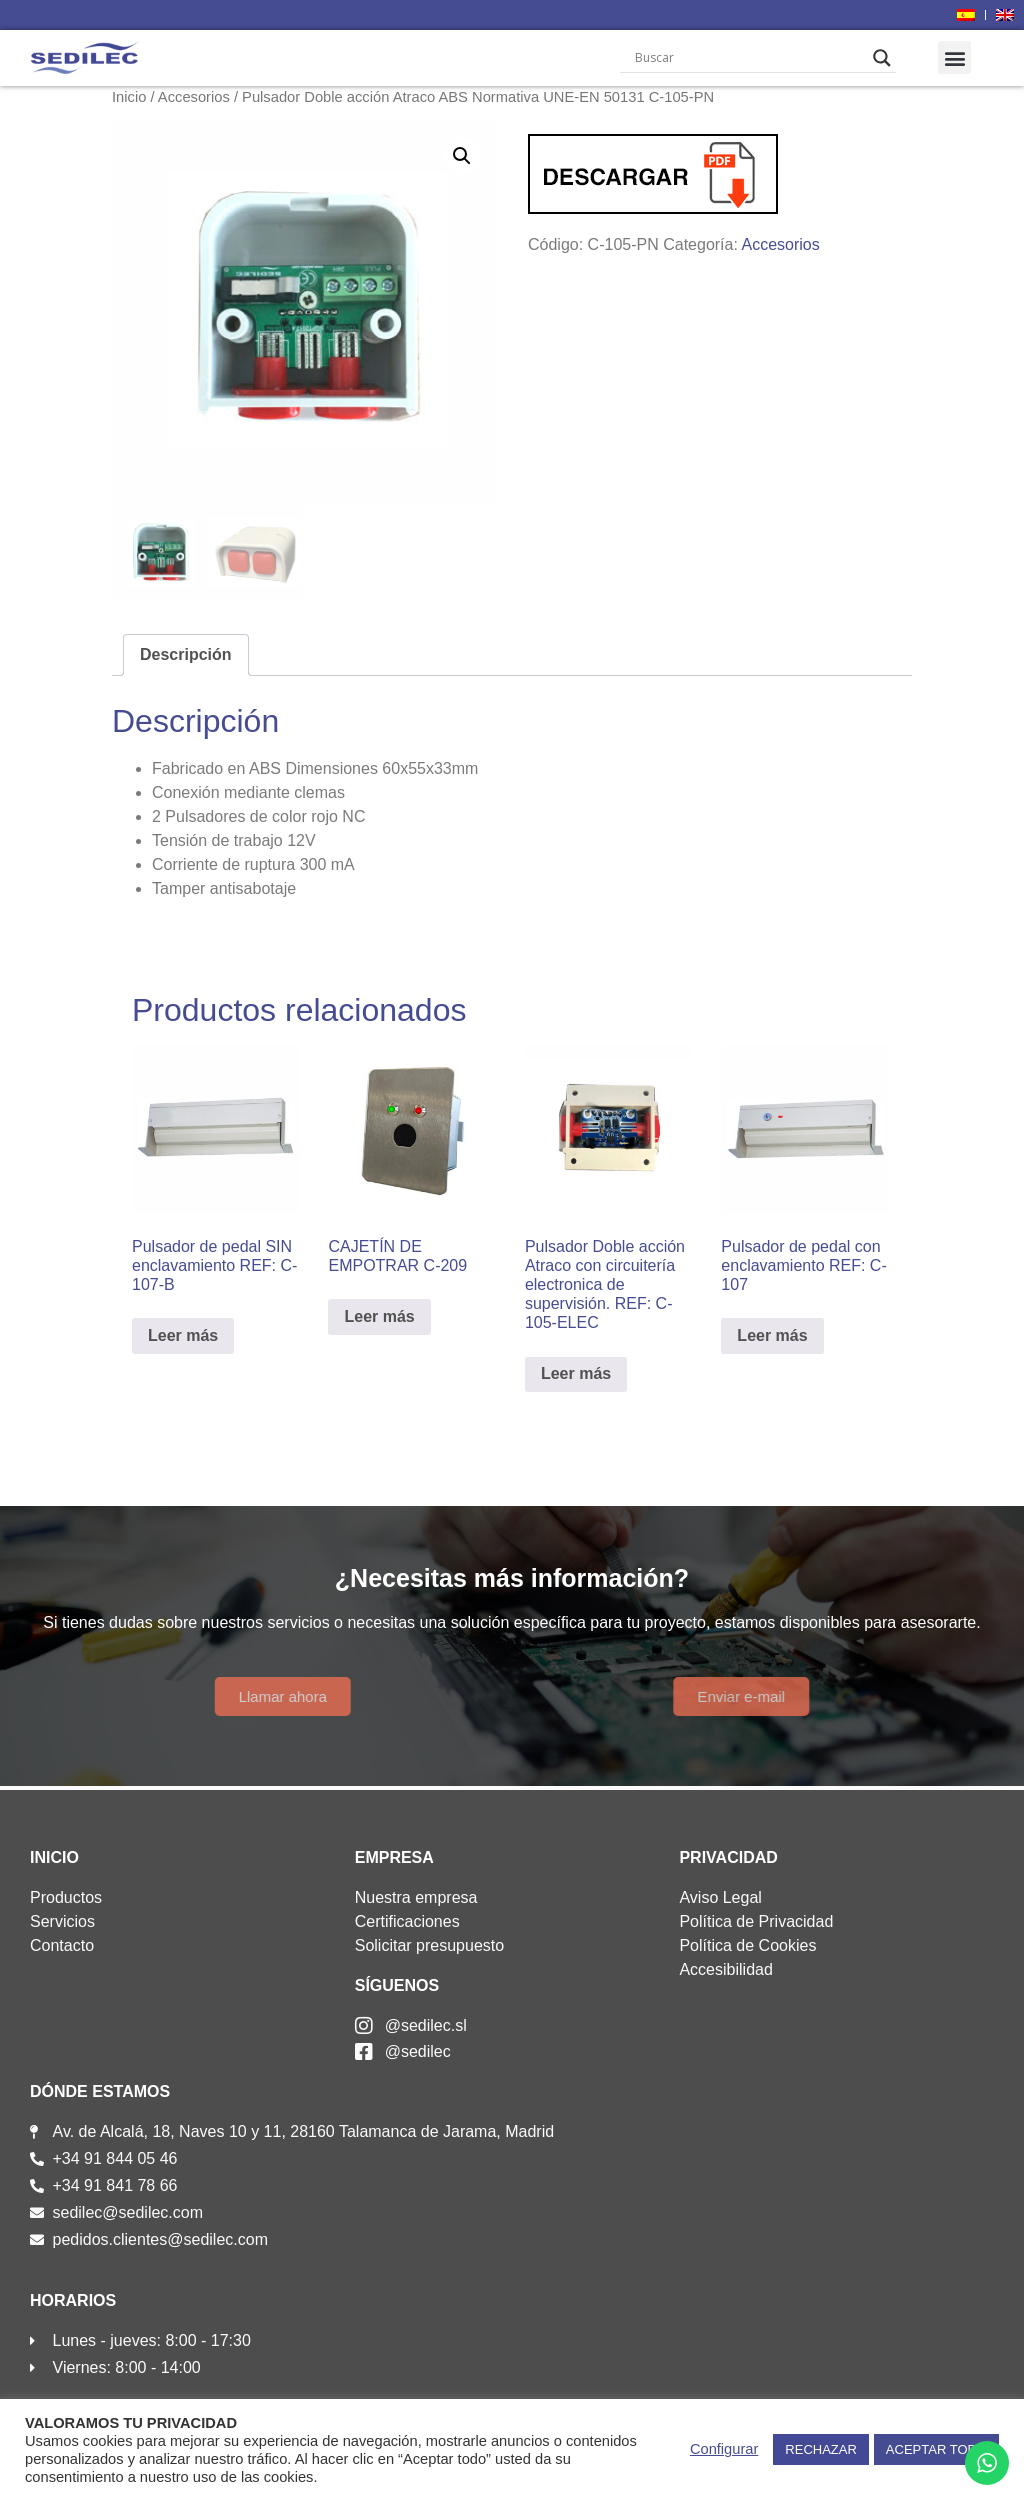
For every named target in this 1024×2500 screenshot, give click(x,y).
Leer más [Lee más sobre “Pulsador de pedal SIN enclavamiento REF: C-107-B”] (183, 1335)
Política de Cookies (747, 1945)
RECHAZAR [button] (821, 2449)
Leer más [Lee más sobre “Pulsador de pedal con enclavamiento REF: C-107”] (772, 1335)
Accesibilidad (725, 1969)
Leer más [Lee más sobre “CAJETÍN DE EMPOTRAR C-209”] (379, 1316)
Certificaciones (407, 1921)
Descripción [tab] (186, 654)
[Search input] (748, 58)
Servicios (62, 1921)
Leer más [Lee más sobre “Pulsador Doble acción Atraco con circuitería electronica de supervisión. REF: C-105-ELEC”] (576, 1373)
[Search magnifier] (882, 58)
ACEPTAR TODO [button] (936, 2449)
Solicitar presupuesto (429, 1945)
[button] (954, 57)
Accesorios (194, 97)
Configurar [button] (724, 2449)
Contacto (62, 1945)
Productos (66, 1897)
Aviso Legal (720, 1897)
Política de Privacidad (756, 1921)
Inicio (129, 97)
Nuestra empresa (416, 1897)
